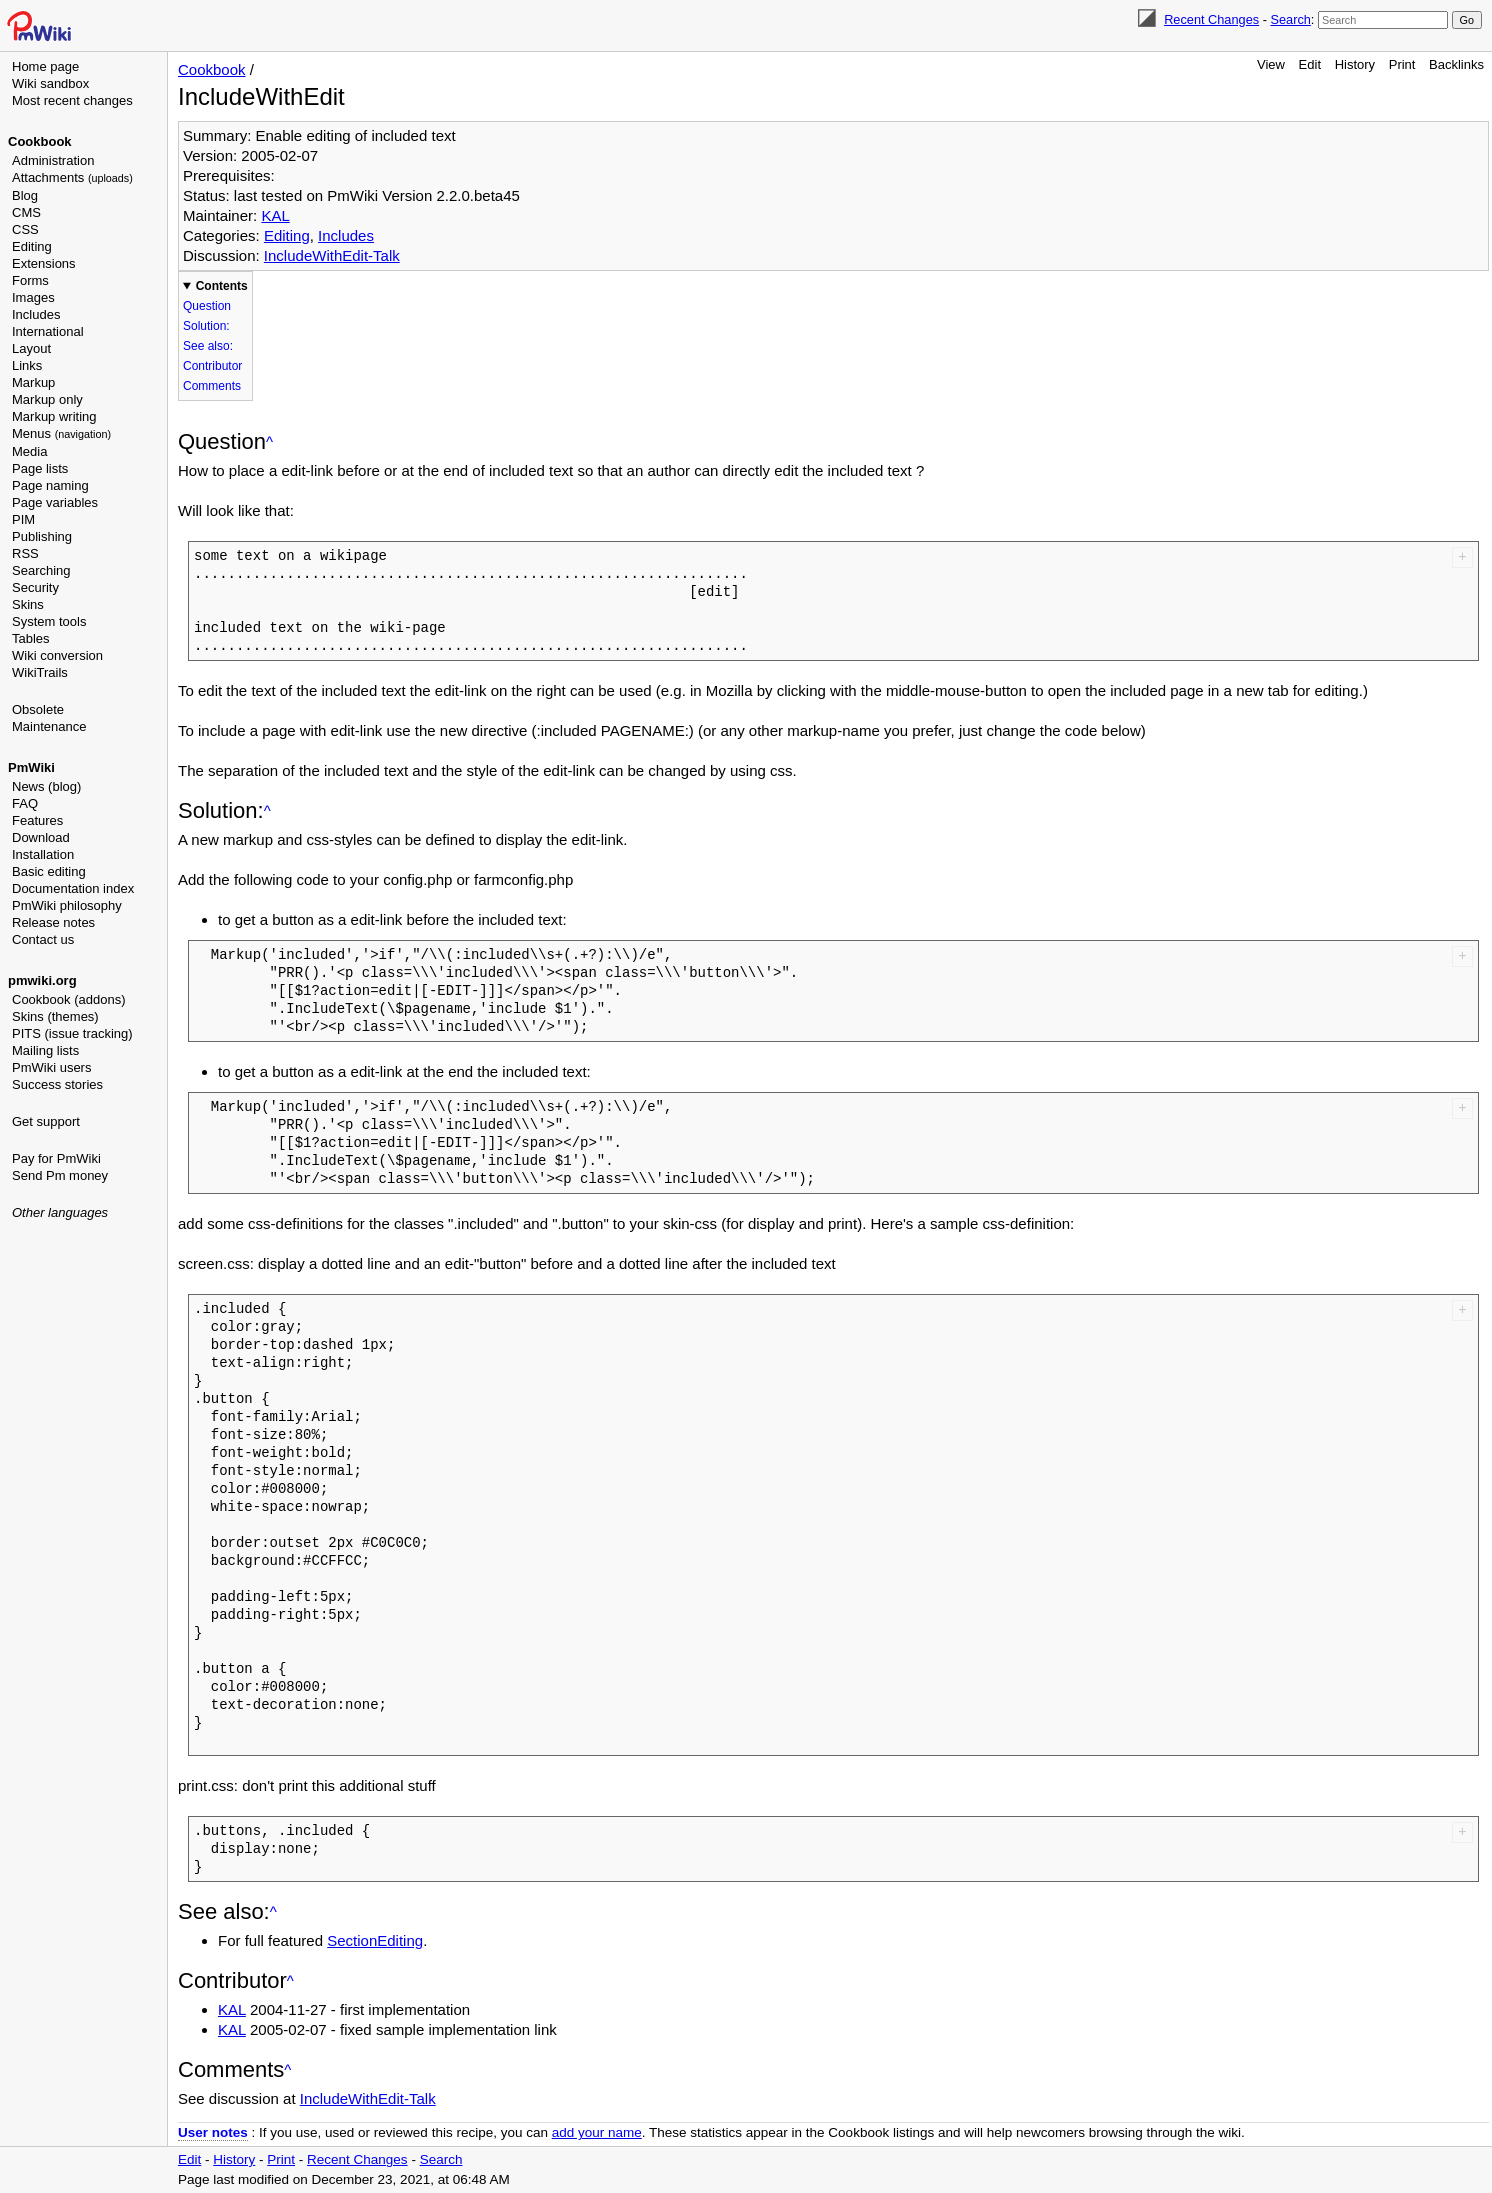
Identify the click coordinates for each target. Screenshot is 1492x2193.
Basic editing (49, 871)
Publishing (42, 536)
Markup (33, 382)
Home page (45, 66)
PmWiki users (51, 1067)
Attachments (72, 177)
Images (33, 297)
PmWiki (31, 767)
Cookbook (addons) (68, 999)
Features (37, 820)
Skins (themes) (55, 1016)
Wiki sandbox (50, 83)
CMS (26, 212)
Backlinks (1456, 64)
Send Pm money (60, 1175)
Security (35, 587)
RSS (25, 553)
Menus (61, 433)
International (48, 331)
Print (1402, 64)
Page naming (50, 485)
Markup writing (54, 416)
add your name (597, 2132)
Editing (32, 246)
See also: (208, 346)
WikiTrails (40, 672)
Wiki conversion (57, 655)
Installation (43, 854)
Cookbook (40, 141)
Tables (31, 638)
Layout (31, 348)
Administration (53, 160)
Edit (1310, 64)
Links (27, 365)
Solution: (206, 326)
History (1355, 64)
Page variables (55, 502)
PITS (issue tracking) (72, 1033)
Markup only (47, 399)
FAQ (25, 803)
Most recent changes (72, 100)
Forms (30, 280)
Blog (25, 195)
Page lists (40, 468)
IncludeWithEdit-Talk (332, 255)
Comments (212, 386)
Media (29, 451)
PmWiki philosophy (67, 905)
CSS (25, 229)
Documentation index (73, 888)
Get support (46, 1121)
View (1271, 64)
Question (207, 306)
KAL (275, 215)
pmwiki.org (42, 980)
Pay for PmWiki (56, 1158)
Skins (28, 604)
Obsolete (38, 709)
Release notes (53, 922)
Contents (222, 286)
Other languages (60, 1212)
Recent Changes (1211, 19)
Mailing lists (45, 1050)
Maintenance (49, 726)
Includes (36, 314)
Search (1290, 19)
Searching (41, 570)
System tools (49, 621)
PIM (23, 519)
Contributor (212, 366)
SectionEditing (375, 1940)
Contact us (43, 939)
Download (41, 837)
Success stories (57, 1084)
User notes (213, 2132)
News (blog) (46, 786)
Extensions (44, 263)
